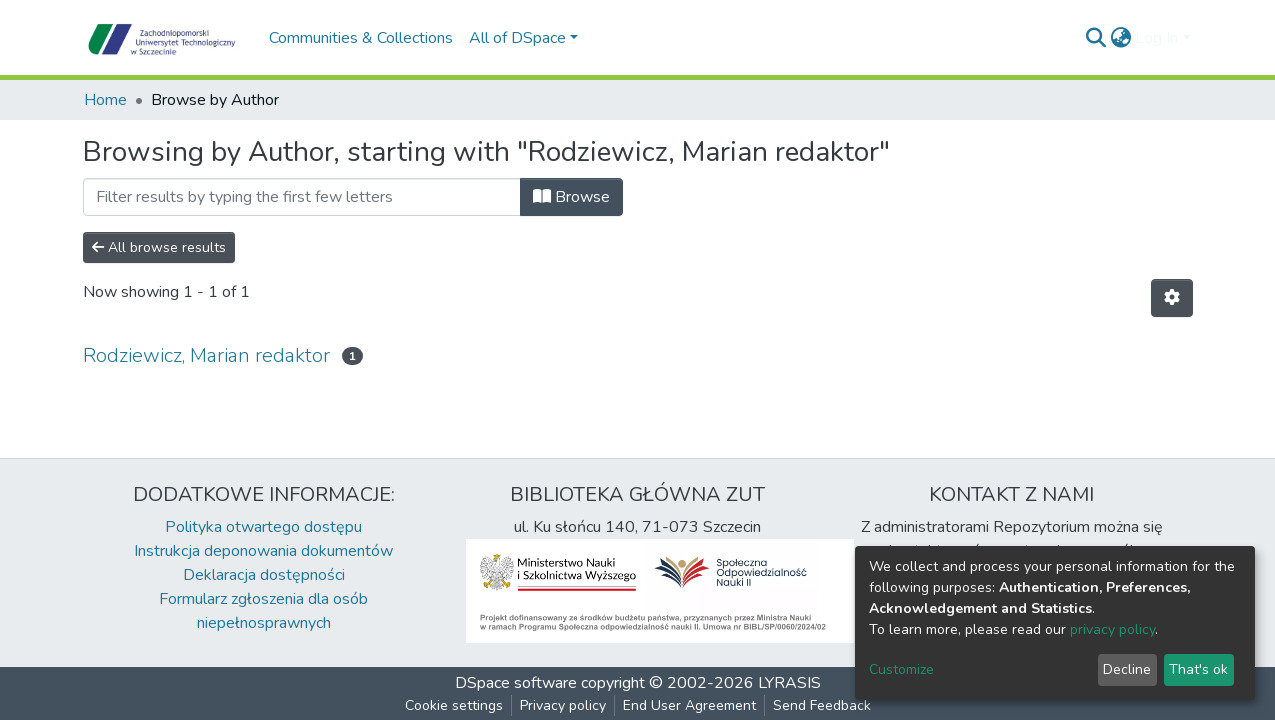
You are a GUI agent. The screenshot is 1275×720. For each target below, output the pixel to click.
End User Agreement (689, 705)
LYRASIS (789, 683)
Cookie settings (454, 705)
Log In (1156, 38)
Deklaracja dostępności (264, 575)
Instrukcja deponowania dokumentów (263, 551)
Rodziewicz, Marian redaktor (206, 355)
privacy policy (1112, 629)
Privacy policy (563, 705)
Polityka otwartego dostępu (263, 527)
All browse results (159, 247)
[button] (1120, 38)
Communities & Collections (361, 38)
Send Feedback (822, 705)
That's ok (1198, 669)
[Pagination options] (1172, 298)
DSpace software (516, 683)
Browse (571, 197)
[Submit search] (1095, 38)
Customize (901, 669)
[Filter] (302, 197)
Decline (1127, 669)
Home (105, 100)
